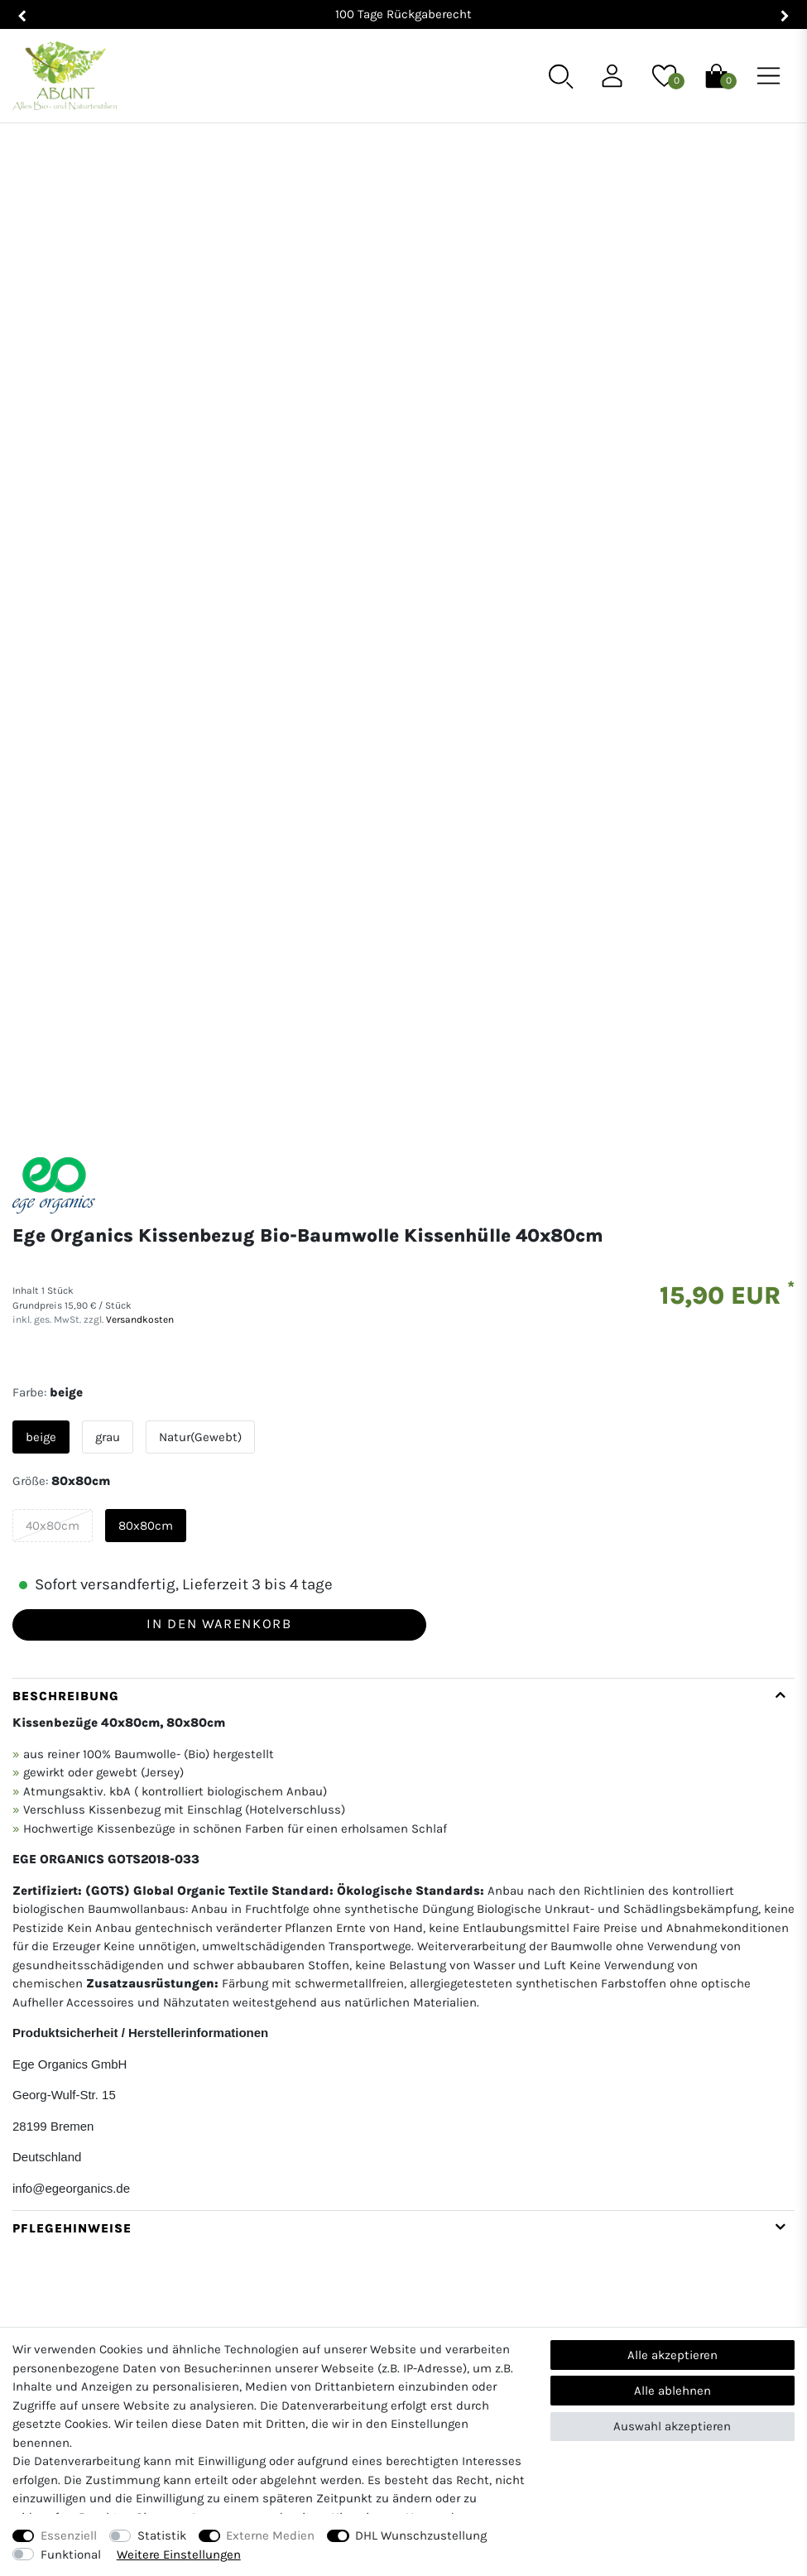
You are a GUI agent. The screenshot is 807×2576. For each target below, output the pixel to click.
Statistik (161, 2535)
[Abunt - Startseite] (64, 75)
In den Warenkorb (219, 1276)
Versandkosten (138, 972)
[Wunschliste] (664, 74)
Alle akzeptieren (672, 2355)
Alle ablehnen (672, 2390)
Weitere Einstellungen (179, 2554)
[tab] (403, 1595)
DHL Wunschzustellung (421, 2535)
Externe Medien (270, 2535)
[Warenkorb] (716, 74)
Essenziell (69, 2535)
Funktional (71, 2554)
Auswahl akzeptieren (672, 2426)
